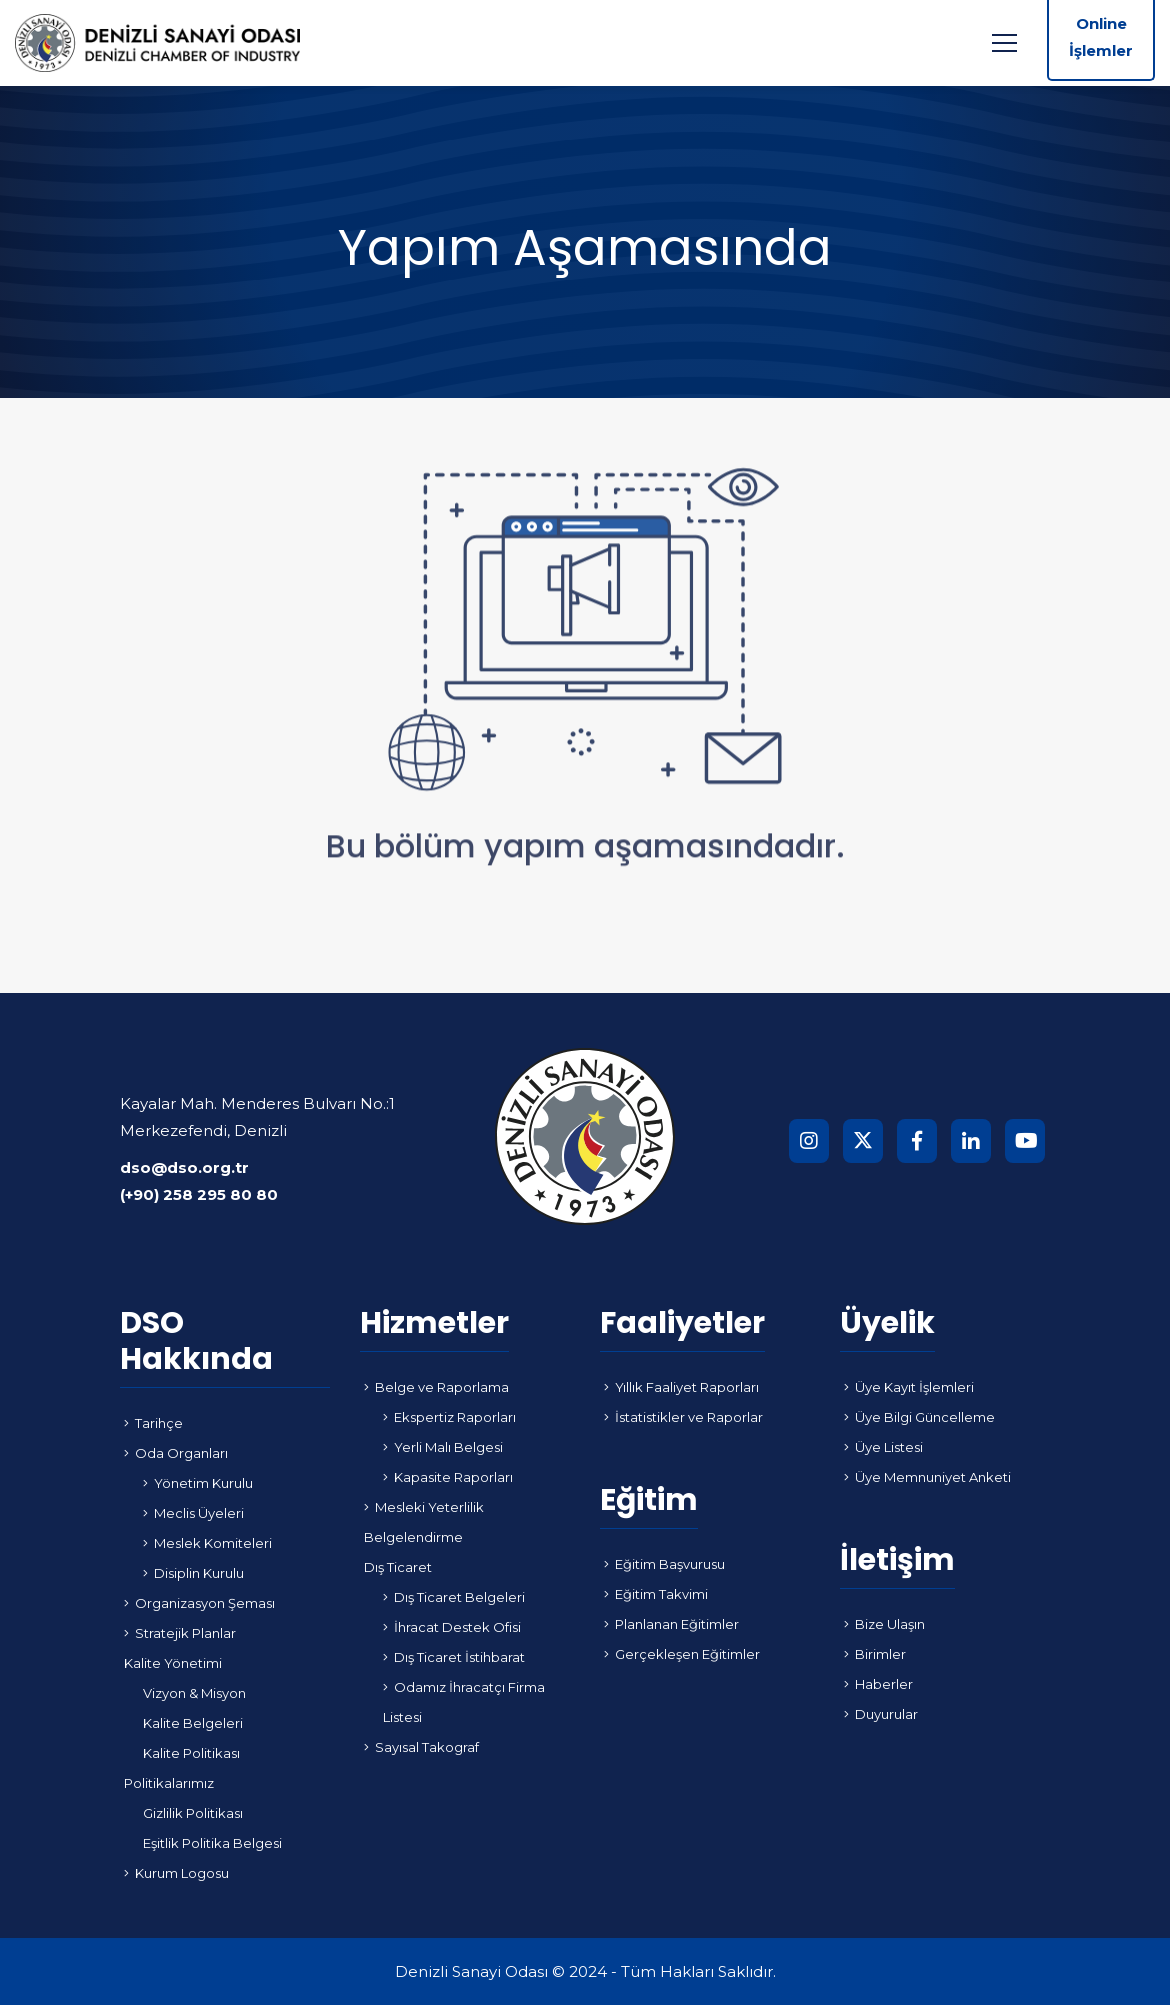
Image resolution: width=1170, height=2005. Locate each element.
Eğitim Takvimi (656, 1594)
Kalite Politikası (191, 1753)
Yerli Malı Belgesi (443, 1447)
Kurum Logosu (176, 1873)
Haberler (878, 1684)
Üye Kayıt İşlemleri (909, 1387)
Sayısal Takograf (421, 1747)
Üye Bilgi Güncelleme (919, 1417)
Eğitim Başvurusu (664, 1564)
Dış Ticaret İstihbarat (454, 1657)
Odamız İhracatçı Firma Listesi (464, 1702)
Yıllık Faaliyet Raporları (681, 1387)
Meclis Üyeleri (193, 1513)
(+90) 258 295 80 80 (199, 1194)
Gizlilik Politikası (193, 1813)
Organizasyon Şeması (199, 1603)
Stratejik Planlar (180, 1633)
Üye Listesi (883, 1447)
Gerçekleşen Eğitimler (682, 1654)
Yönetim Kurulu (198, 1483)
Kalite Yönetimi (173, 1663)
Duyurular (881, 1714)
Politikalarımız (169, 1783)
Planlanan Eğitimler (671, 1624)
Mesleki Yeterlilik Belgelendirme (424, 1522)
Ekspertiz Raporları (449, 1417)
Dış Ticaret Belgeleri (454, 1597)
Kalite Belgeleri (193, 1723)
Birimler (875, 1654)
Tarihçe (153, 1423)
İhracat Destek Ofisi (452, 1627)
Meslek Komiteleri (207, 1543)
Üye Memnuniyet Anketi (927, 1477)
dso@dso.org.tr (184, 1167)
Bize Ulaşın (884, 1624)
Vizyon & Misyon (194, 1693)
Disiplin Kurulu (193, 1573)
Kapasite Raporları (448, 1477)
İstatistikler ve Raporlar (683, 1417)
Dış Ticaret (398, 1567)
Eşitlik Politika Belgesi (212, 1843)
